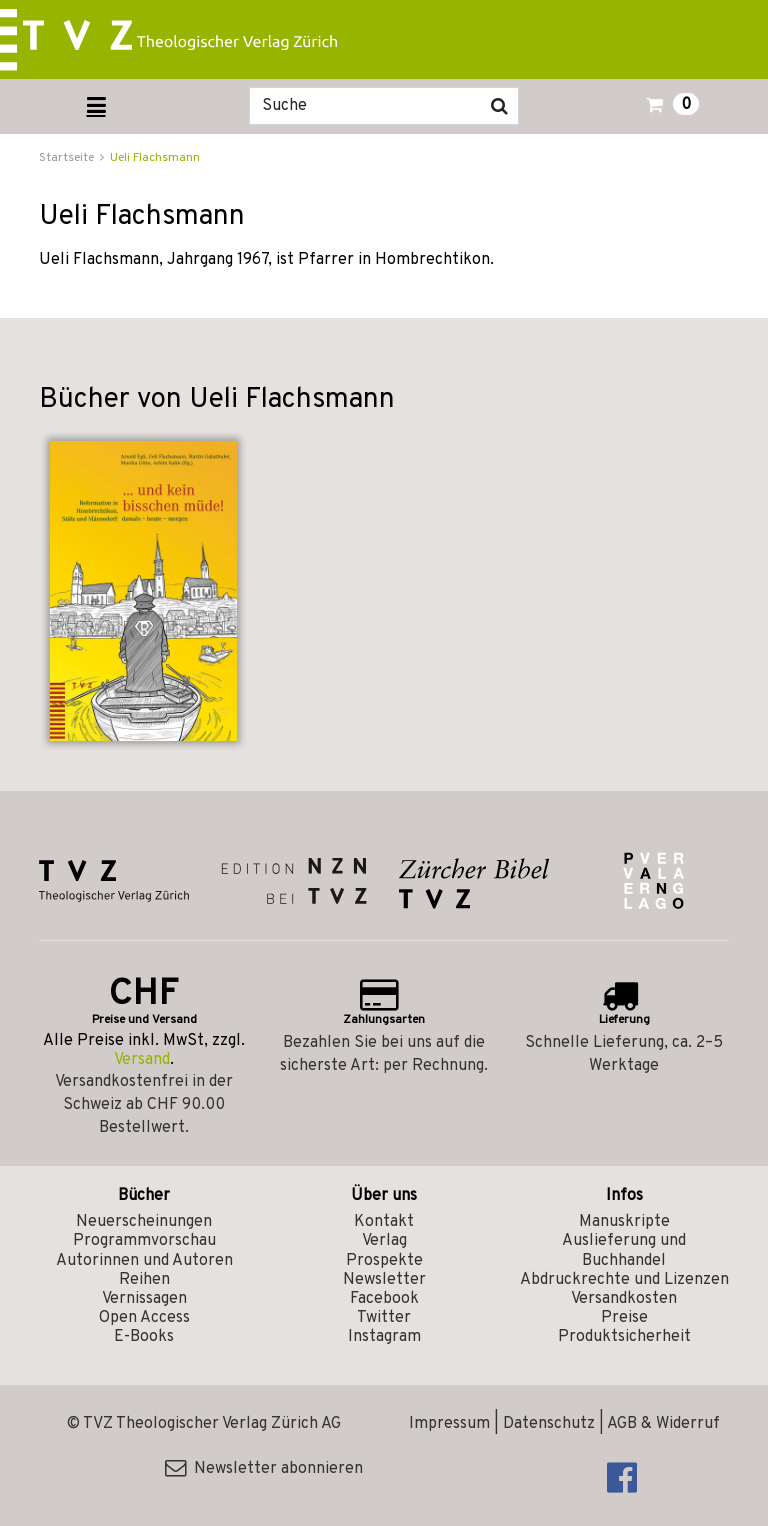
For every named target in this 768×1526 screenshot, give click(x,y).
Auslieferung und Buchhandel (624, 1250)
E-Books (144, 1337)
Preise (624, 1318)
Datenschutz (549, 1424)
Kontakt (384, 1222)
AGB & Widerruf (663, 1424)
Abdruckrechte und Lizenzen (624, 1280)
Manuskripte (624, 1222)
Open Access (144, 1318)
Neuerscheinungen (144, 1222)
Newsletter (384, 1280)
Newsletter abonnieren (264, 1469)
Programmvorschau (144, 1241)
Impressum (449, 1424)
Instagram (384, 1337)
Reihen (144, 1280)
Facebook (384, 1299)
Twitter (384, 1318)
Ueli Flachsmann (155, 158)
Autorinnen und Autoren (144, 1261)
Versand (142, 1060)
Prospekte (384, 1261)
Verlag (384, 1241)
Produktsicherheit (624, 1337)
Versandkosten (624, 1299)
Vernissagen (144, 1299)
